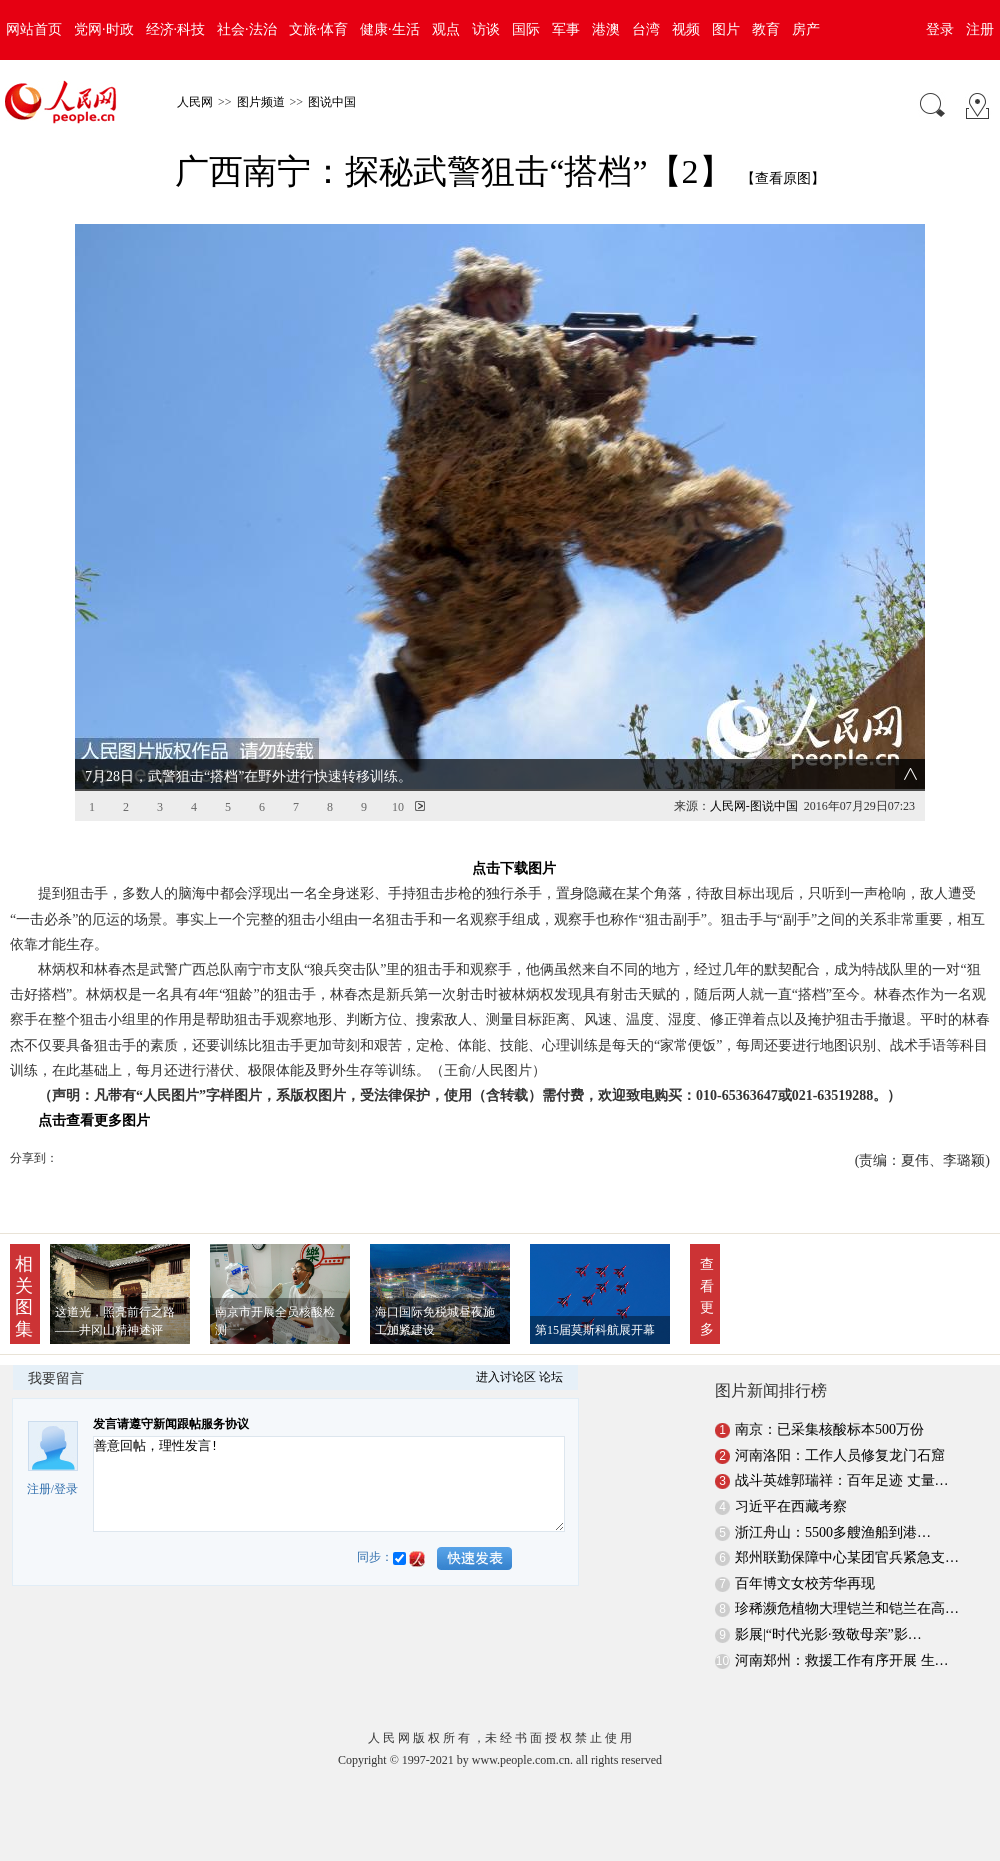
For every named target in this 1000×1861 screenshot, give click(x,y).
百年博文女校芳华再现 (805, 1583)
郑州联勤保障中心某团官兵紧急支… (847, 1557)
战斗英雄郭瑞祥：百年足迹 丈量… (842, 1480)
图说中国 (332, 102)
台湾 (646, 29)
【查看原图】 (783, 178)
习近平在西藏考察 (791, 1506)
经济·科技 (176, 29)
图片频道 (261, 102)
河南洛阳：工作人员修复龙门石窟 (840, 1455)
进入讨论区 (506, 1377)
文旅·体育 (319, 29)
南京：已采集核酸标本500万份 (829, 1429)
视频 (686, 29)
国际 (526, 29)
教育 (766, 29)
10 (398, 807)
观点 (446, 29)
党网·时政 (104, 29)
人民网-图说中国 (754, 806)
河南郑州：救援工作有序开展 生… (842, 1660)
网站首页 (34, 29)
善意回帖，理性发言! (329, 1484)
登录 (940, 29)
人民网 (195, 102)
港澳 (606, 29)
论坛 (551, 1377)
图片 (726, 29)
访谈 (486, 29)
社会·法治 (247, 29)
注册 (980, 29)
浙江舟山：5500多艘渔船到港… (833, 1532)
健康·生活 (390, 29)
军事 (566, 29)
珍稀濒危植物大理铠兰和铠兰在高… (847, 1608)
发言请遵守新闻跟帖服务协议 (171, 1424)
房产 (806, 29)
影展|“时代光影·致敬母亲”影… (828, 1634)
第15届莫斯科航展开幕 (595, 1330)
